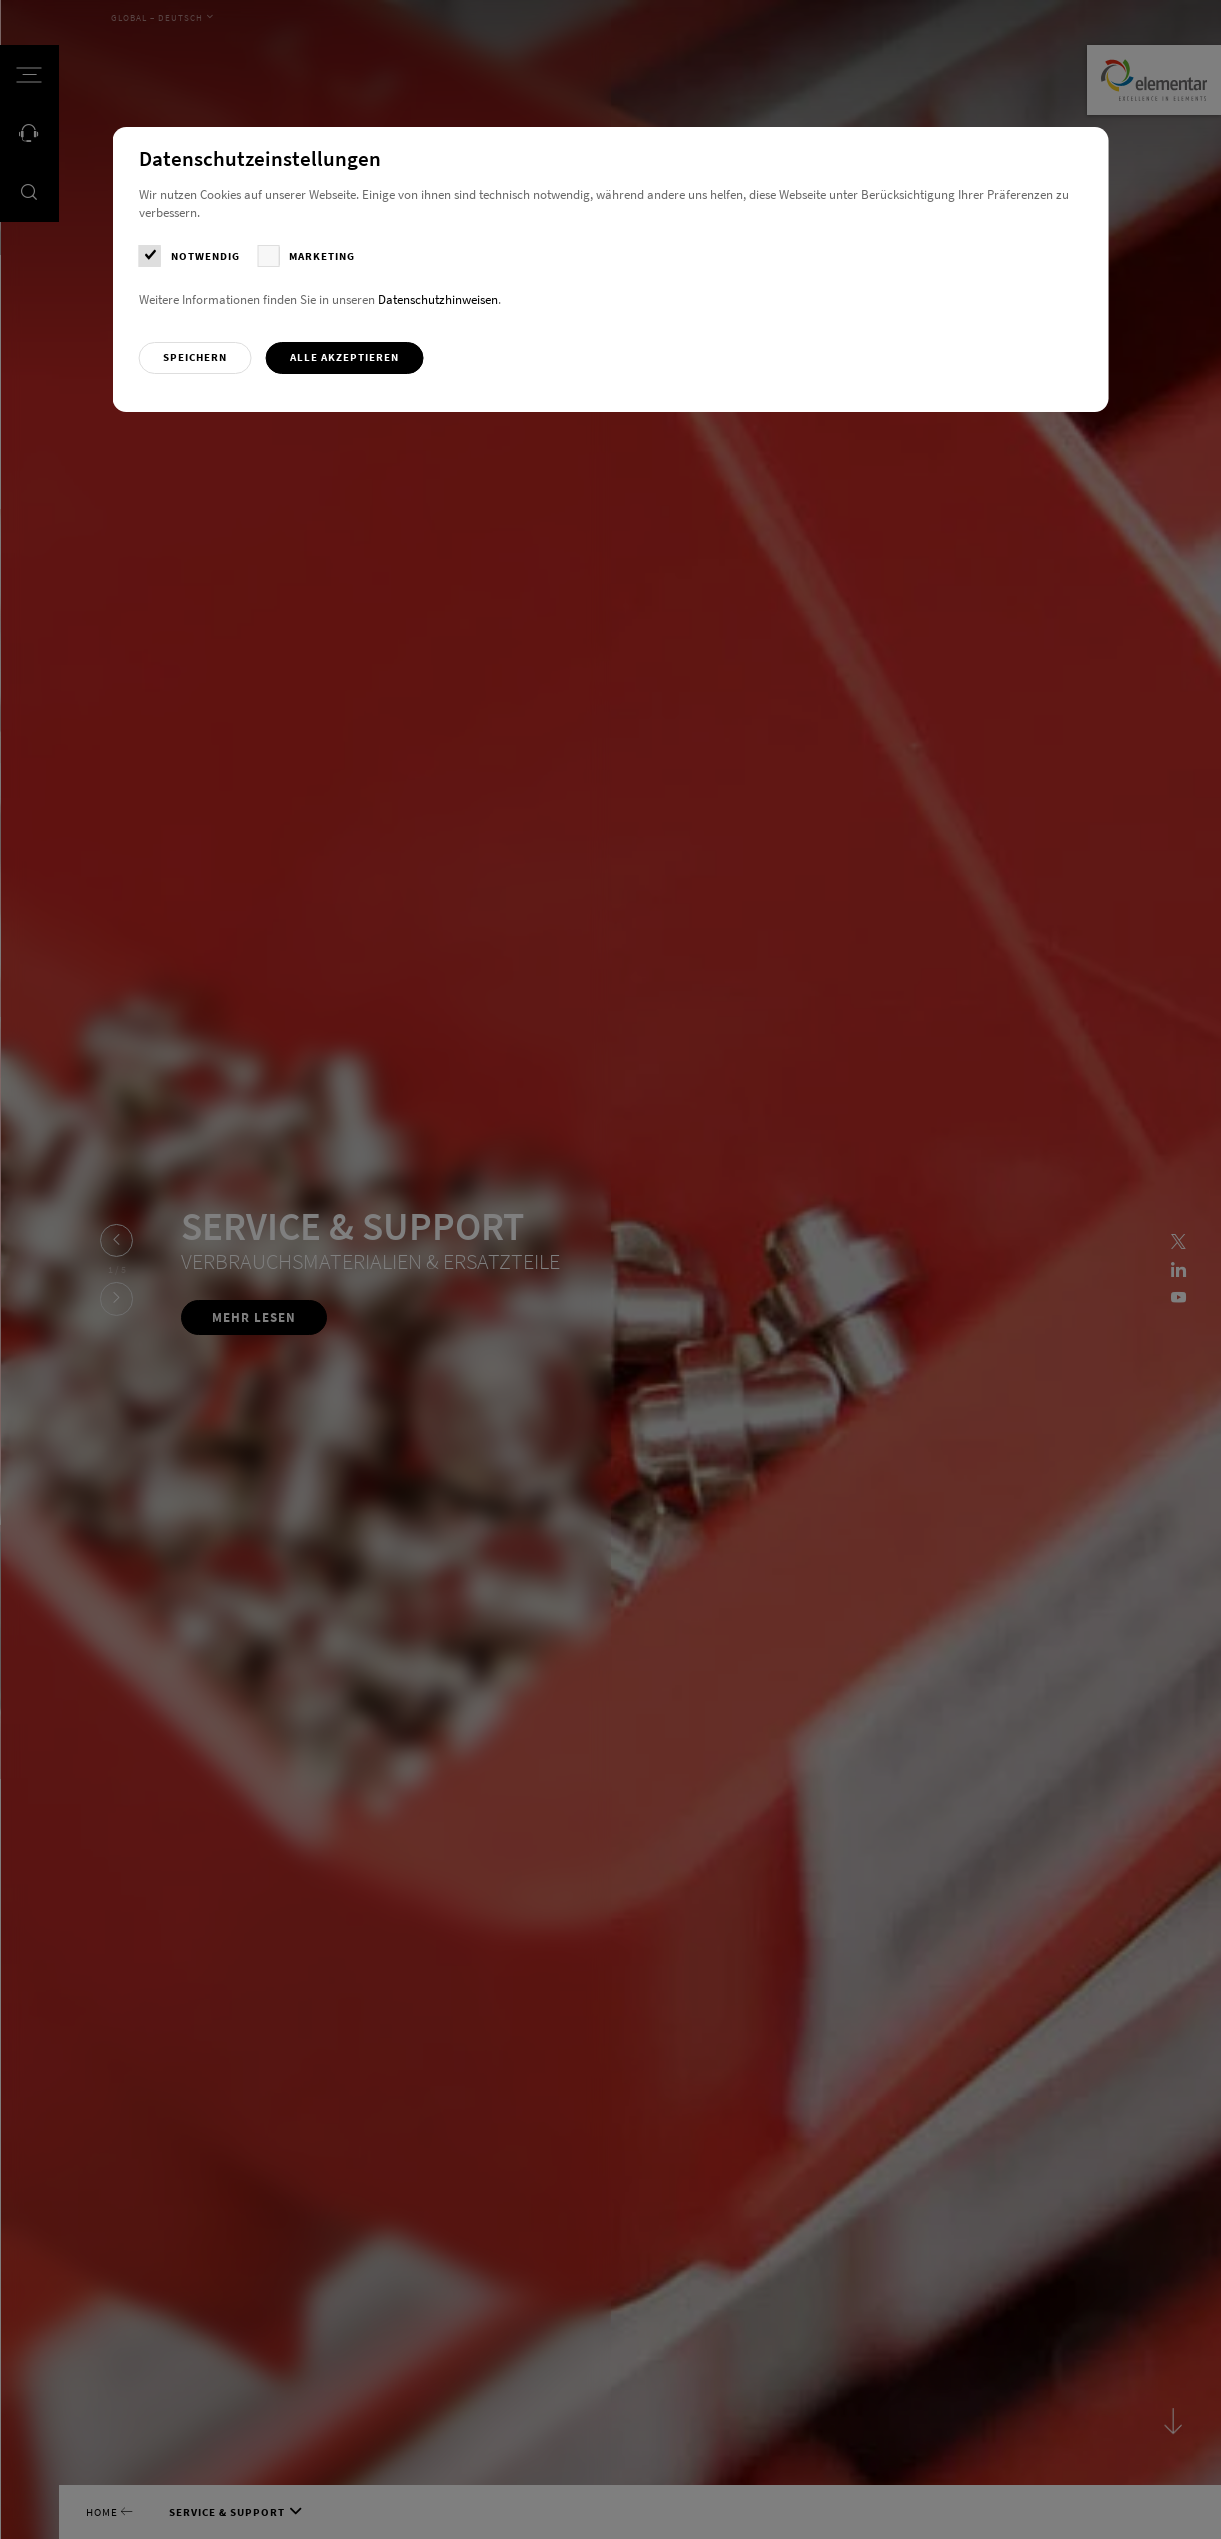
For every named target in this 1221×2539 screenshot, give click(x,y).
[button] (195, 358)
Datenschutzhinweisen (438, 299)
